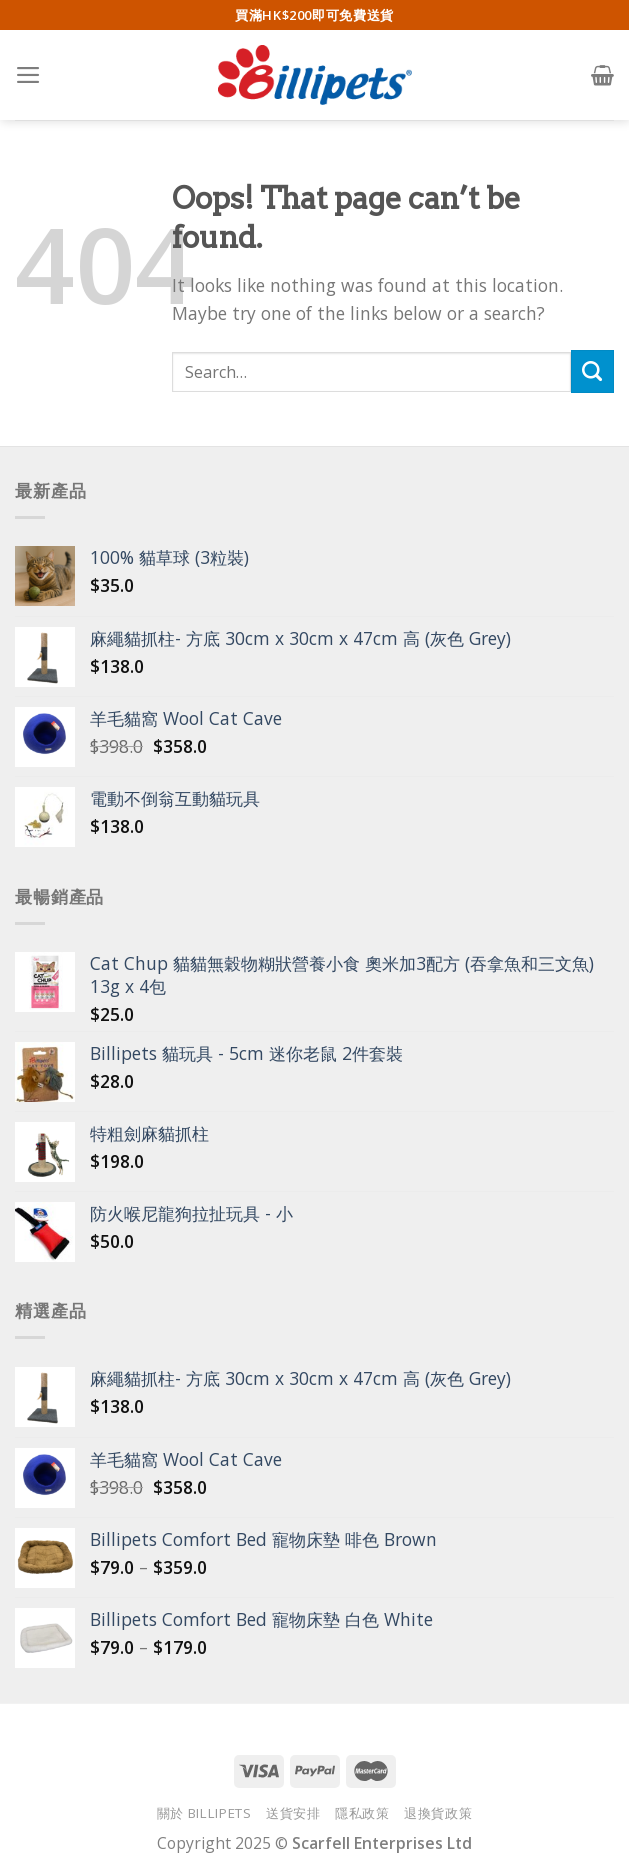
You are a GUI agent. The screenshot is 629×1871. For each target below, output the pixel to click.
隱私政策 (362, 1813)
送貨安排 (293, 1813)
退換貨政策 (438, 1813)
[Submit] (592, 371)
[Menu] (28, 75)
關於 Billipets (204, 1813)
